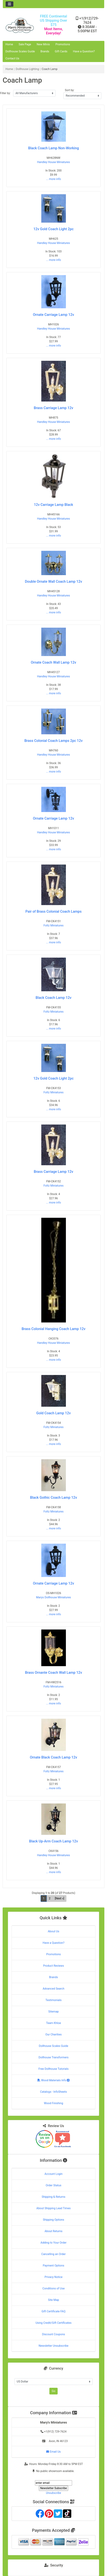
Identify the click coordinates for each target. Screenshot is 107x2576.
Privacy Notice (53, 2277)
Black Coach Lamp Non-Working (53, 148)
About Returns (53, 2231)
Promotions (63, 44)
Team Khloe (53, 2023)
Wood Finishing (53, 2103)
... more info (53, 179)
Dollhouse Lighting (27, 69)
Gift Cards (61, 51)
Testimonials (53, 2000)
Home (9, 44)
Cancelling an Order (53, 2254)
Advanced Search (53, 1988)
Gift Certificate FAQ (54, 2311)
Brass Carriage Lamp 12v (53, 408)
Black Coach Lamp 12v (54, 998)
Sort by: (69, 90)
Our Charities (53, 2034)
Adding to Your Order (54, 2242)
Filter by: (5, 93)
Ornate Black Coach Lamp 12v (53, 1757)
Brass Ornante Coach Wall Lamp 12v (53, 1672)
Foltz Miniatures (53, 925)
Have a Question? (84, 51)
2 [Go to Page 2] (49, 1898)
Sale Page (25, 44)
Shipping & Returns (53, 2196)
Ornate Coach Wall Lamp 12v (53, 662)
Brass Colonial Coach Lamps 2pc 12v (53, 741)
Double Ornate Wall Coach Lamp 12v (53, 581)
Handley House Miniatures (53, 162)
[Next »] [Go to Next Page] (59, 1898)
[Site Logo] (19, 25)
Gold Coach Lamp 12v (53, 1413)
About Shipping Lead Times (53, 2208)
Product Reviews (53, 1965)
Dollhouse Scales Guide (20, 51)
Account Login (53, 2174)
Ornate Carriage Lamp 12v (53, 315)
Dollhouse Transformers (53, 2057)
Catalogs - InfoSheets (53, 2091)
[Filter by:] (34, 93)
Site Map (53, 2300)
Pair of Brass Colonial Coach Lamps (53, 911)
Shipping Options (53, 2219)
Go (53, 2391)
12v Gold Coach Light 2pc (53, 229)
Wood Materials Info (54, 2080)
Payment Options (53, 2265)
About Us (53, 1931)
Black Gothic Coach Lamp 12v (53, 1497)
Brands (44, 51)
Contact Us (12, 58)
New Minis (43, 44)
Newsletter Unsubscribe (54, 2345)
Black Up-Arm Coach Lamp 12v (53, 1841)
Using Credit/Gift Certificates (53, 2322)
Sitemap (53, 2011)
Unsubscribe (53, 2493)
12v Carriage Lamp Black (53, 505)
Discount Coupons (53, 2334)
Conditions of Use (53, 2288)
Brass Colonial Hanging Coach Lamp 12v (53, 1329)
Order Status (53, 2185)
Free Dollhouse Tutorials (53, 2068)
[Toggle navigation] (9, 4)
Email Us (53, 2451)
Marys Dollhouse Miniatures (53, 1597)
